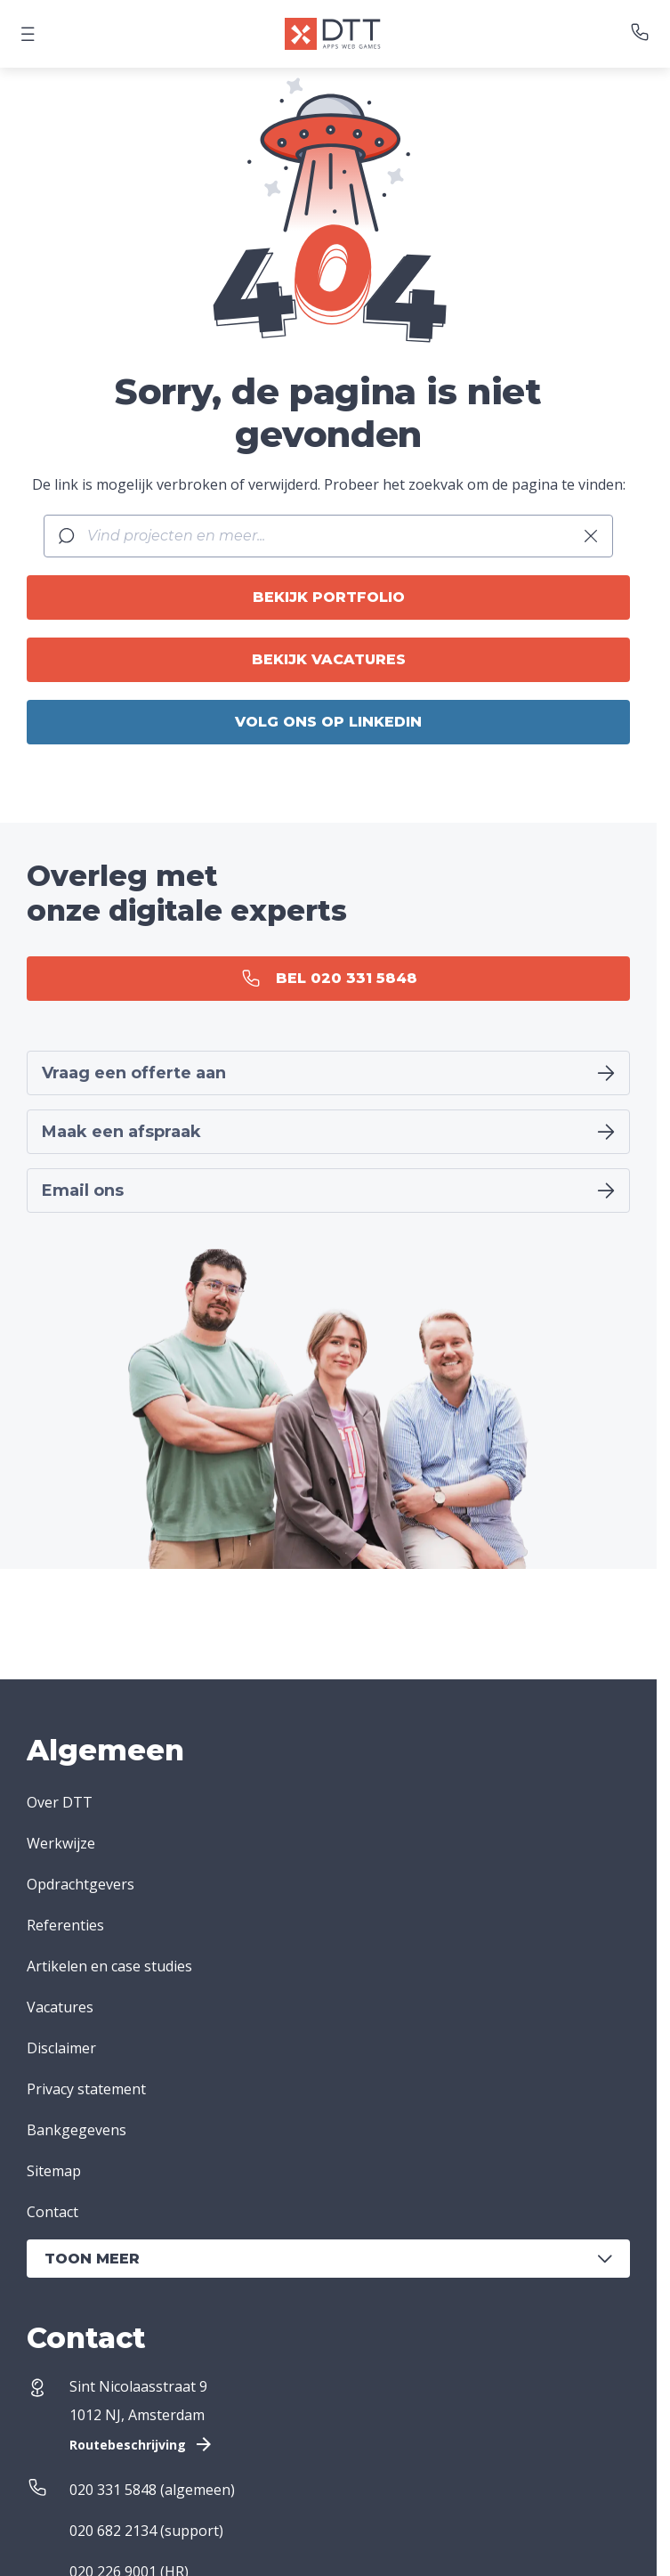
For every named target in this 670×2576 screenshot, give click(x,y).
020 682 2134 (113, 2530)
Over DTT (60, 1802)
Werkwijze (61, 1843)
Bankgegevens (76, 2130)
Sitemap (54, 2171)
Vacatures (60, 2007)
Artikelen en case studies (109, 1966)
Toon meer (328, 2258)
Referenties (65, 1925)
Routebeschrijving (141, 2444)
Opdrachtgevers (80, 1884)
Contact (52, 2212)
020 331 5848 (113, 2489)
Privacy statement (86, 2089)
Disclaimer (61, 2048)
